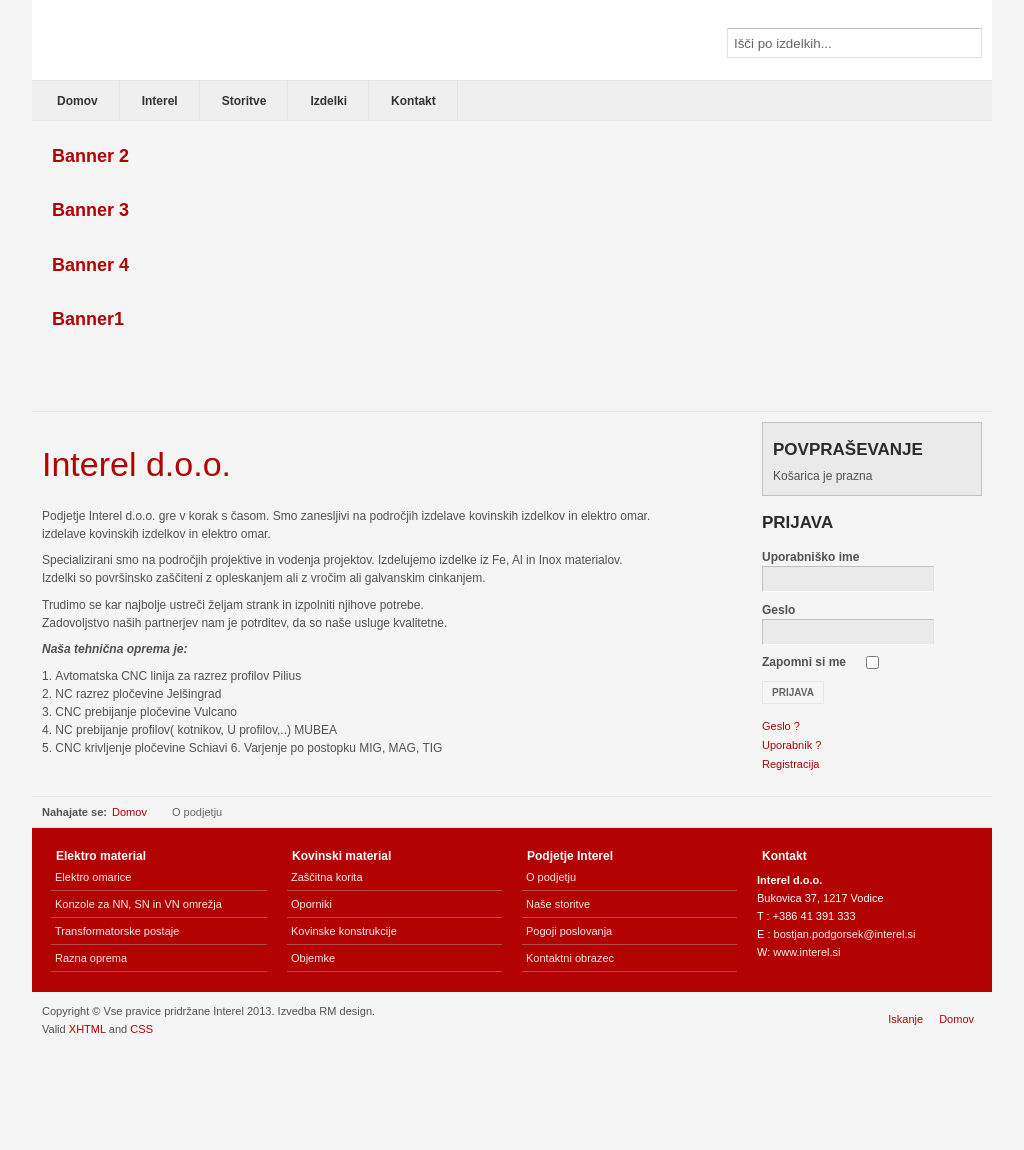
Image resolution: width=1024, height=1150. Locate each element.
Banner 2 (90, 156)
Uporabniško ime (810, 557)
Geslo (778, 610)
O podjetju (551, 877)
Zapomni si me (804, 662)
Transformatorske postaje (117, 931)
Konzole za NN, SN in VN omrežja (138, 904)
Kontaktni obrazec (570, 958)
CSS (141, 1029)
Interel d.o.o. (136, 464)
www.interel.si (806, 952)
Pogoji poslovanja (569, 931)
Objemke (313, 958)
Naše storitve (558, 904)
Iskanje (905, 1019)
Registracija (790, 764)
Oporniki (311, 904)
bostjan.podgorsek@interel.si (845, 934)
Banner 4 (90, 265)
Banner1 (88, 319)
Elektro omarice (93, 877)
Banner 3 (90, 210)
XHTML (87, 1029)
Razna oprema (91, 958)
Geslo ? (781, 726)
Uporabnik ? (791, 745)
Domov (129, 812)
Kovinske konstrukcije (344, 931)
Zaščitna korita (327, 877)
